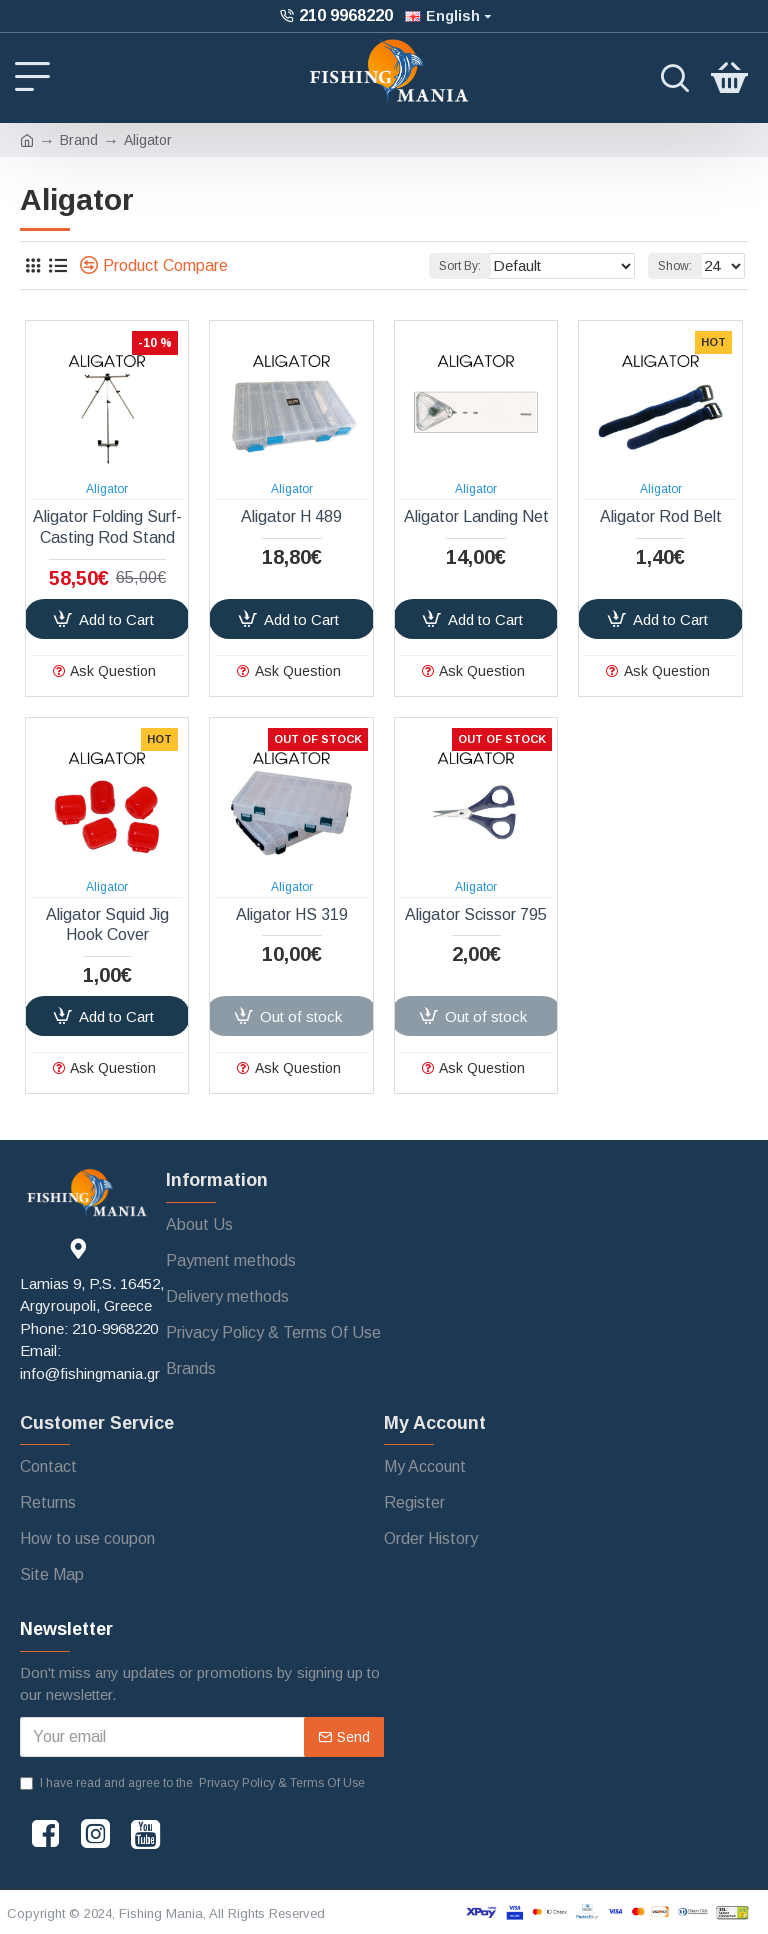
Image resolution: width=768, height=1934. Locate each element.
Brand (79, 140)
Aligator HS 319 (292, 914)
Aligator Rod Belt (661, 516)
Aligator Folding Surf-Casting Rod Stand (107, 527)
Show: (672, 266)
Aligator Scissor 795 (476, 914)
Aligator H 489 (291, 516)
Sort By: (453, 266)
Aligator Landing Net (476, 516)
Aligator (107, 489)
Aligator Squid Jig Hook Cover (107, 925)
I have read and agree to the (194, 1783)
